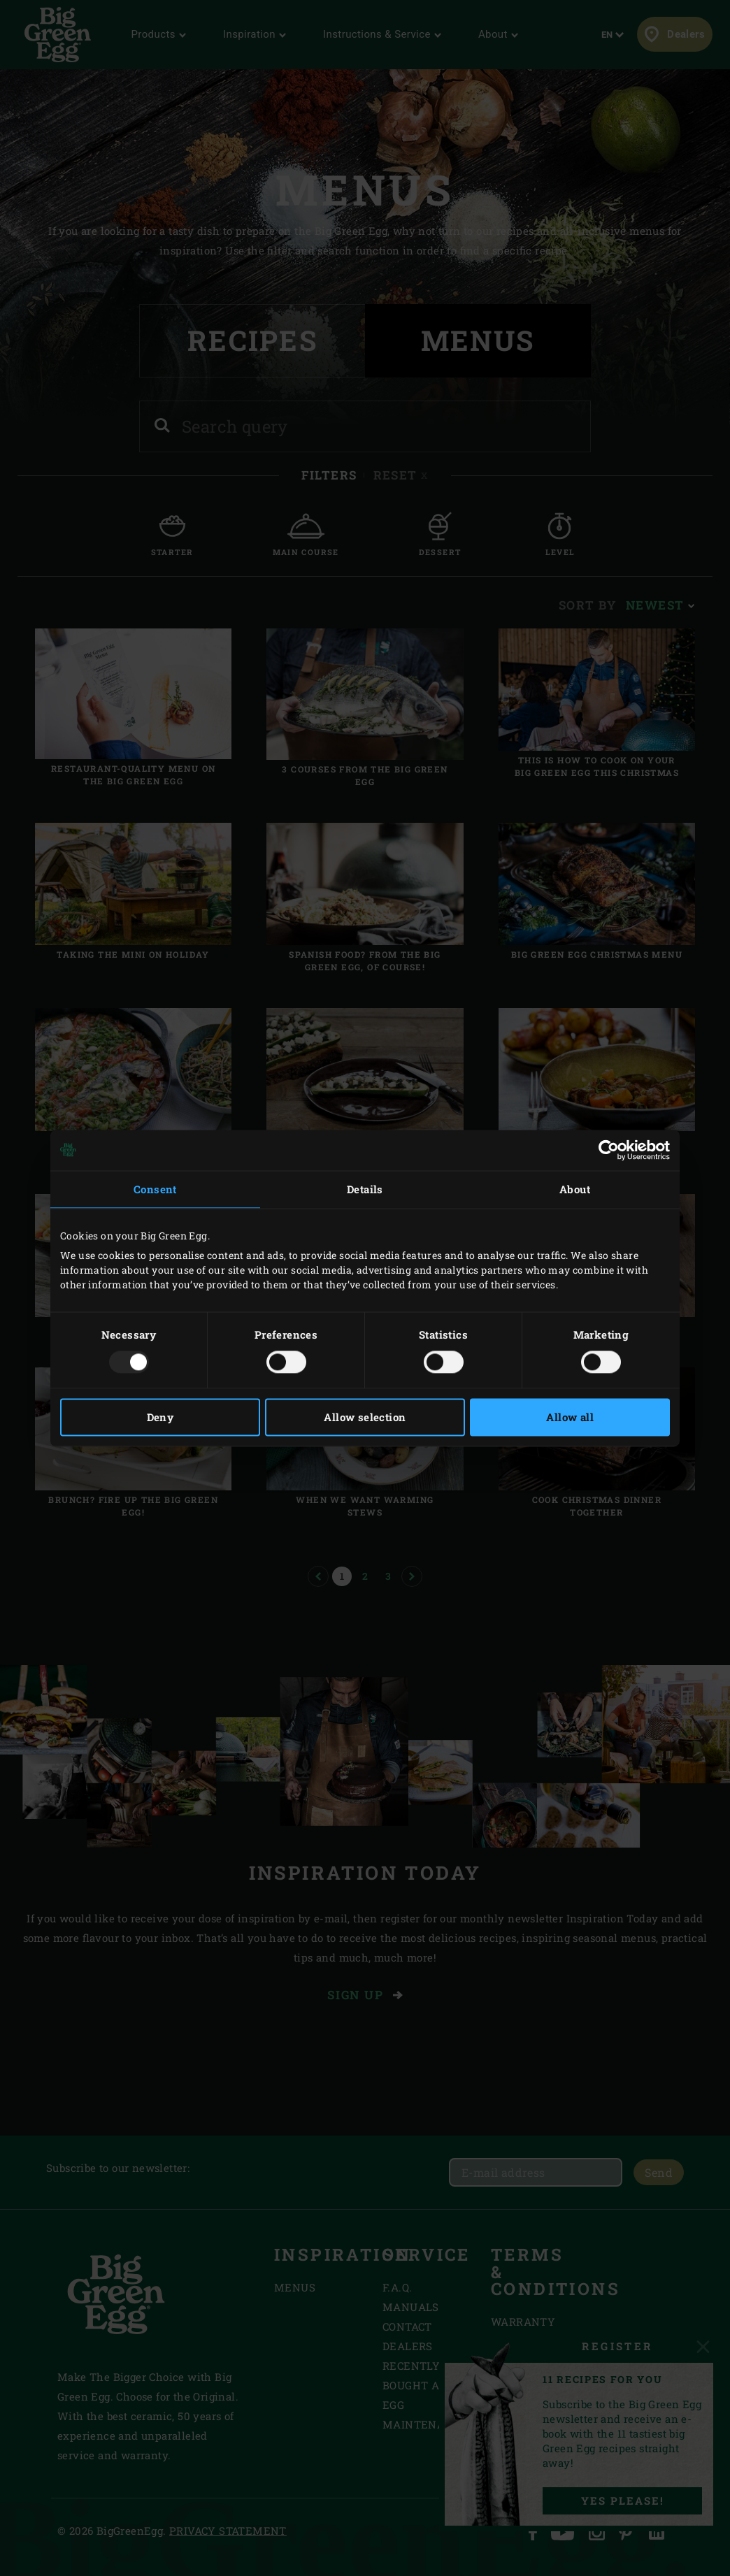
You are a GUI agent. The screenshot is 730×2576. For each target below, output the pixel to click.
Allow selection (365, 1417)
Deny (160, 1417)
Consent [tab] (155, 1189)
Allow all (570, 1417)
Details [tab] (365, 1189)
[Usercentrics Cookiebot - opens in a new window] (609, 1149)
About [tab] (574, 1189)
